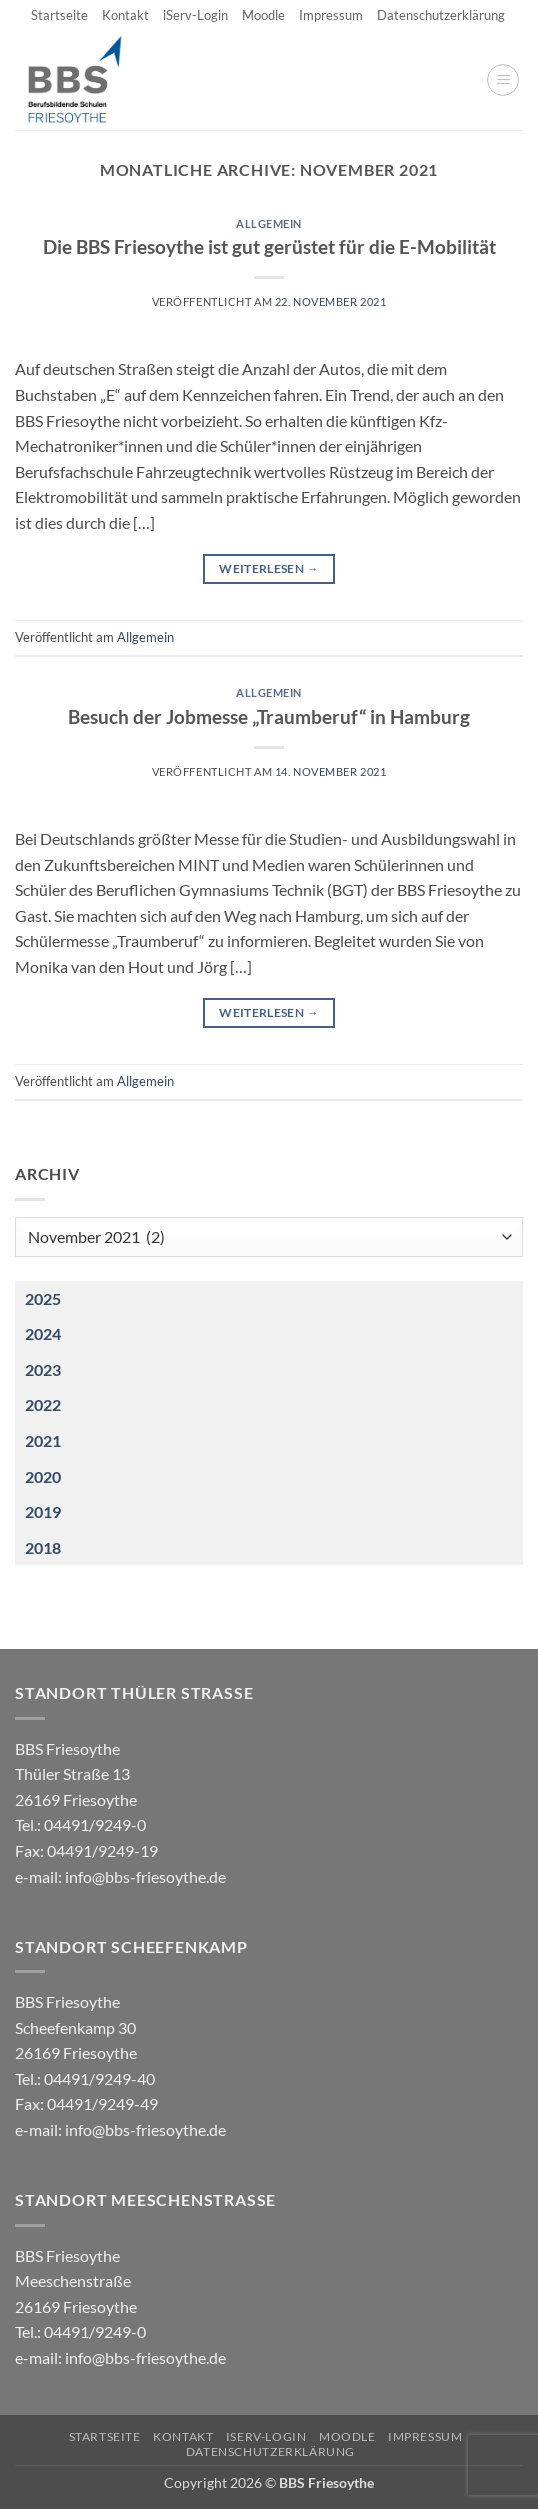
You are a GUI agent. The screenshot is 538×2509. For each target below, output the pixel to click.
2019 (43, 1511)
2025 (43, 1298)
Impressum (331, 15)
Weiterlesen (269, 568)
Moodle (263, 15)
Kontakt (125, 15)
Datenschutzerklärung (441, 15)
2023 (43, 1369)
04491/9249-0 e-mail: (86, 1850)
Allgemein (269, 223)
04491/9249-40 (99, 2078)
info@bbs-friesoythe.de (145, 1876)
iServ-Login (195, 15)
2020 (43, 1476)
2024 (43, 1333)
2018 (43, 1547)
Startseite (59, 15)
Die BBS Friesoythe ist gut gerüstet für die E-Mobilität (269, 246)
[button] (503, 80)
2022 (43, 1404)
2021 (43, 1440)
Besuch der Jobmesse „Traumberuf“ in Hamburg (269, 716)
